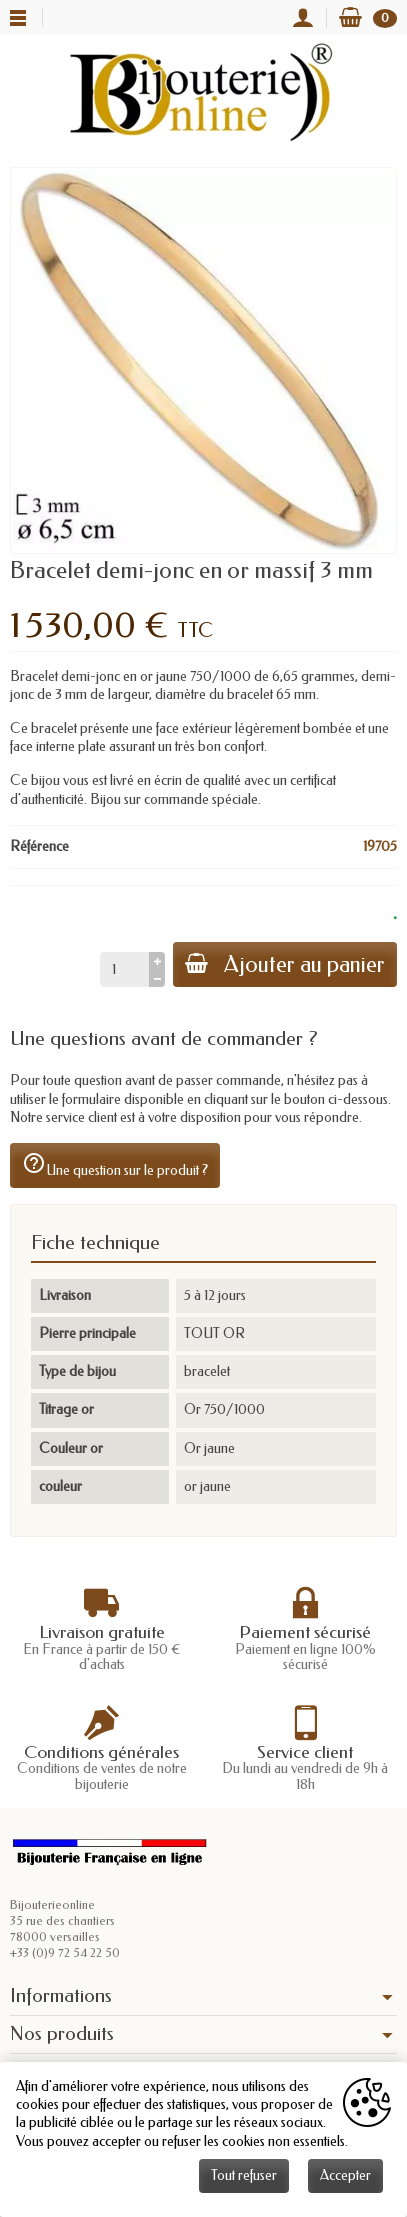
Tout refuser (244, 2175)
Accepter (345, 2175)
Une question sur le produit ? (115, 1165)
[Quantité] (124, 969)
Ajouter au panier (285, 964)
